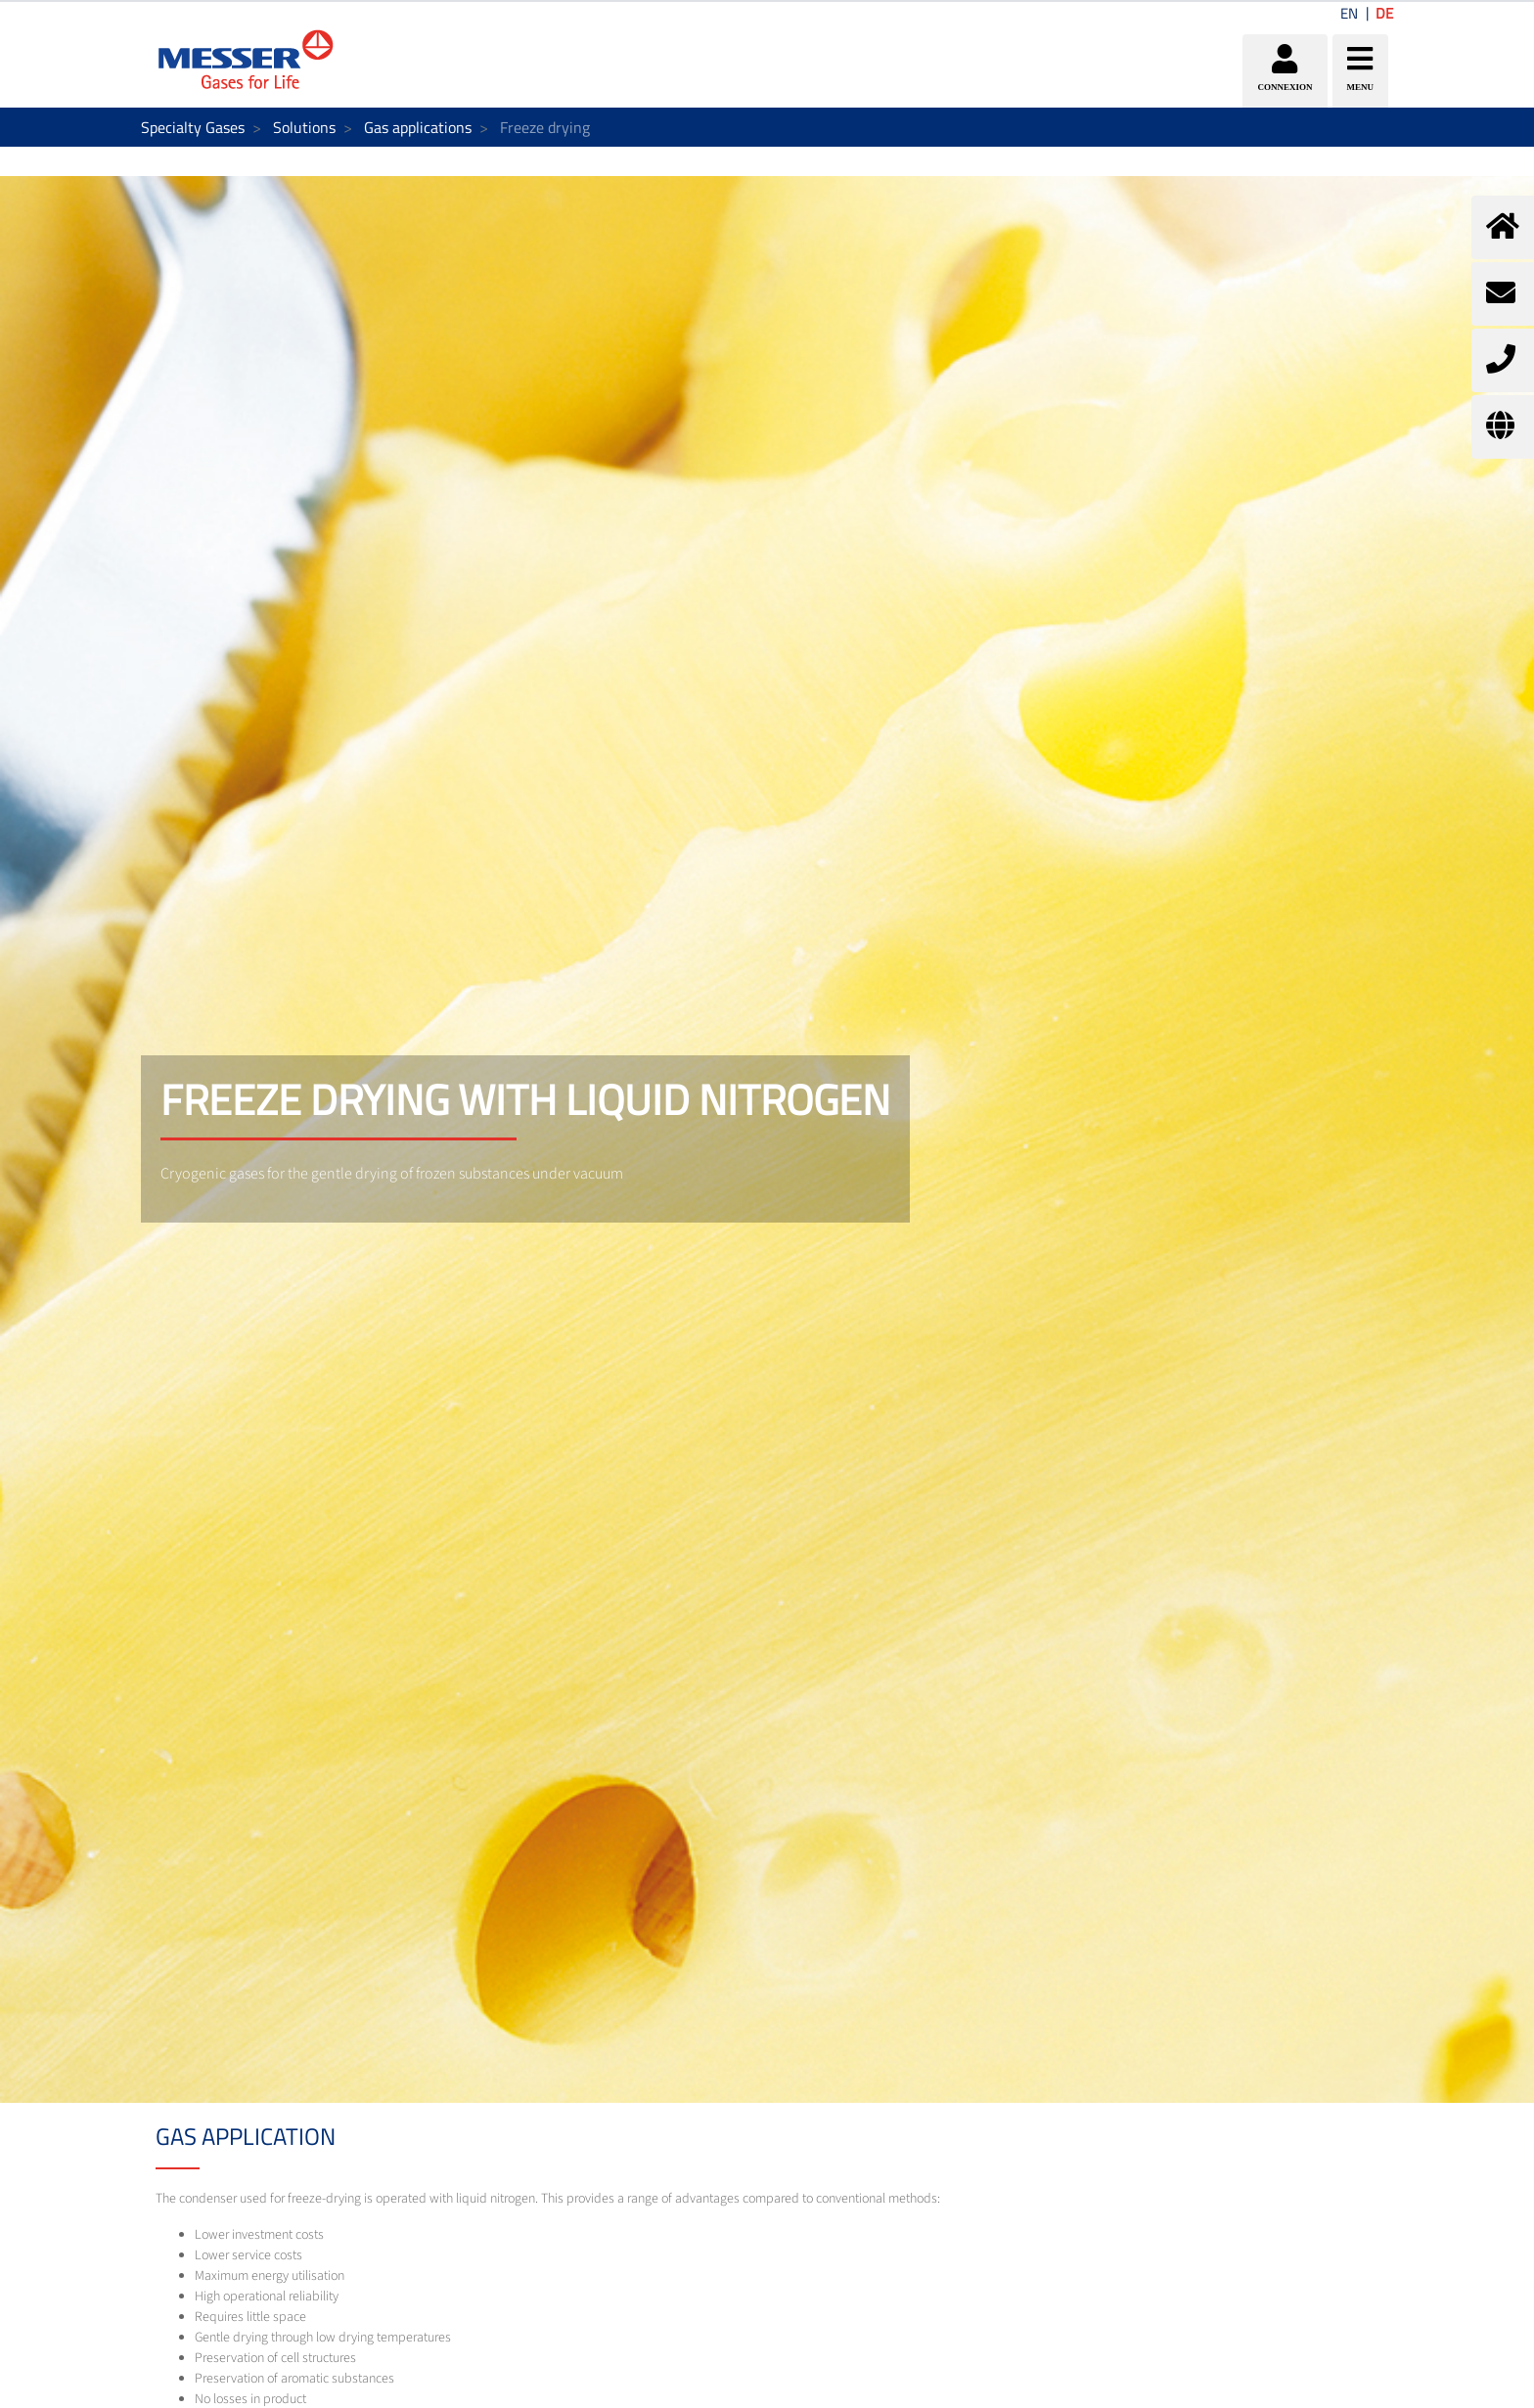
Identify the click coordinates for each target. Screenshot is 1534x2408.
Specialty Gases (193, 127)
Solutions (304, 127)
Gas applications (418, 127)
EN (1349, 13)
